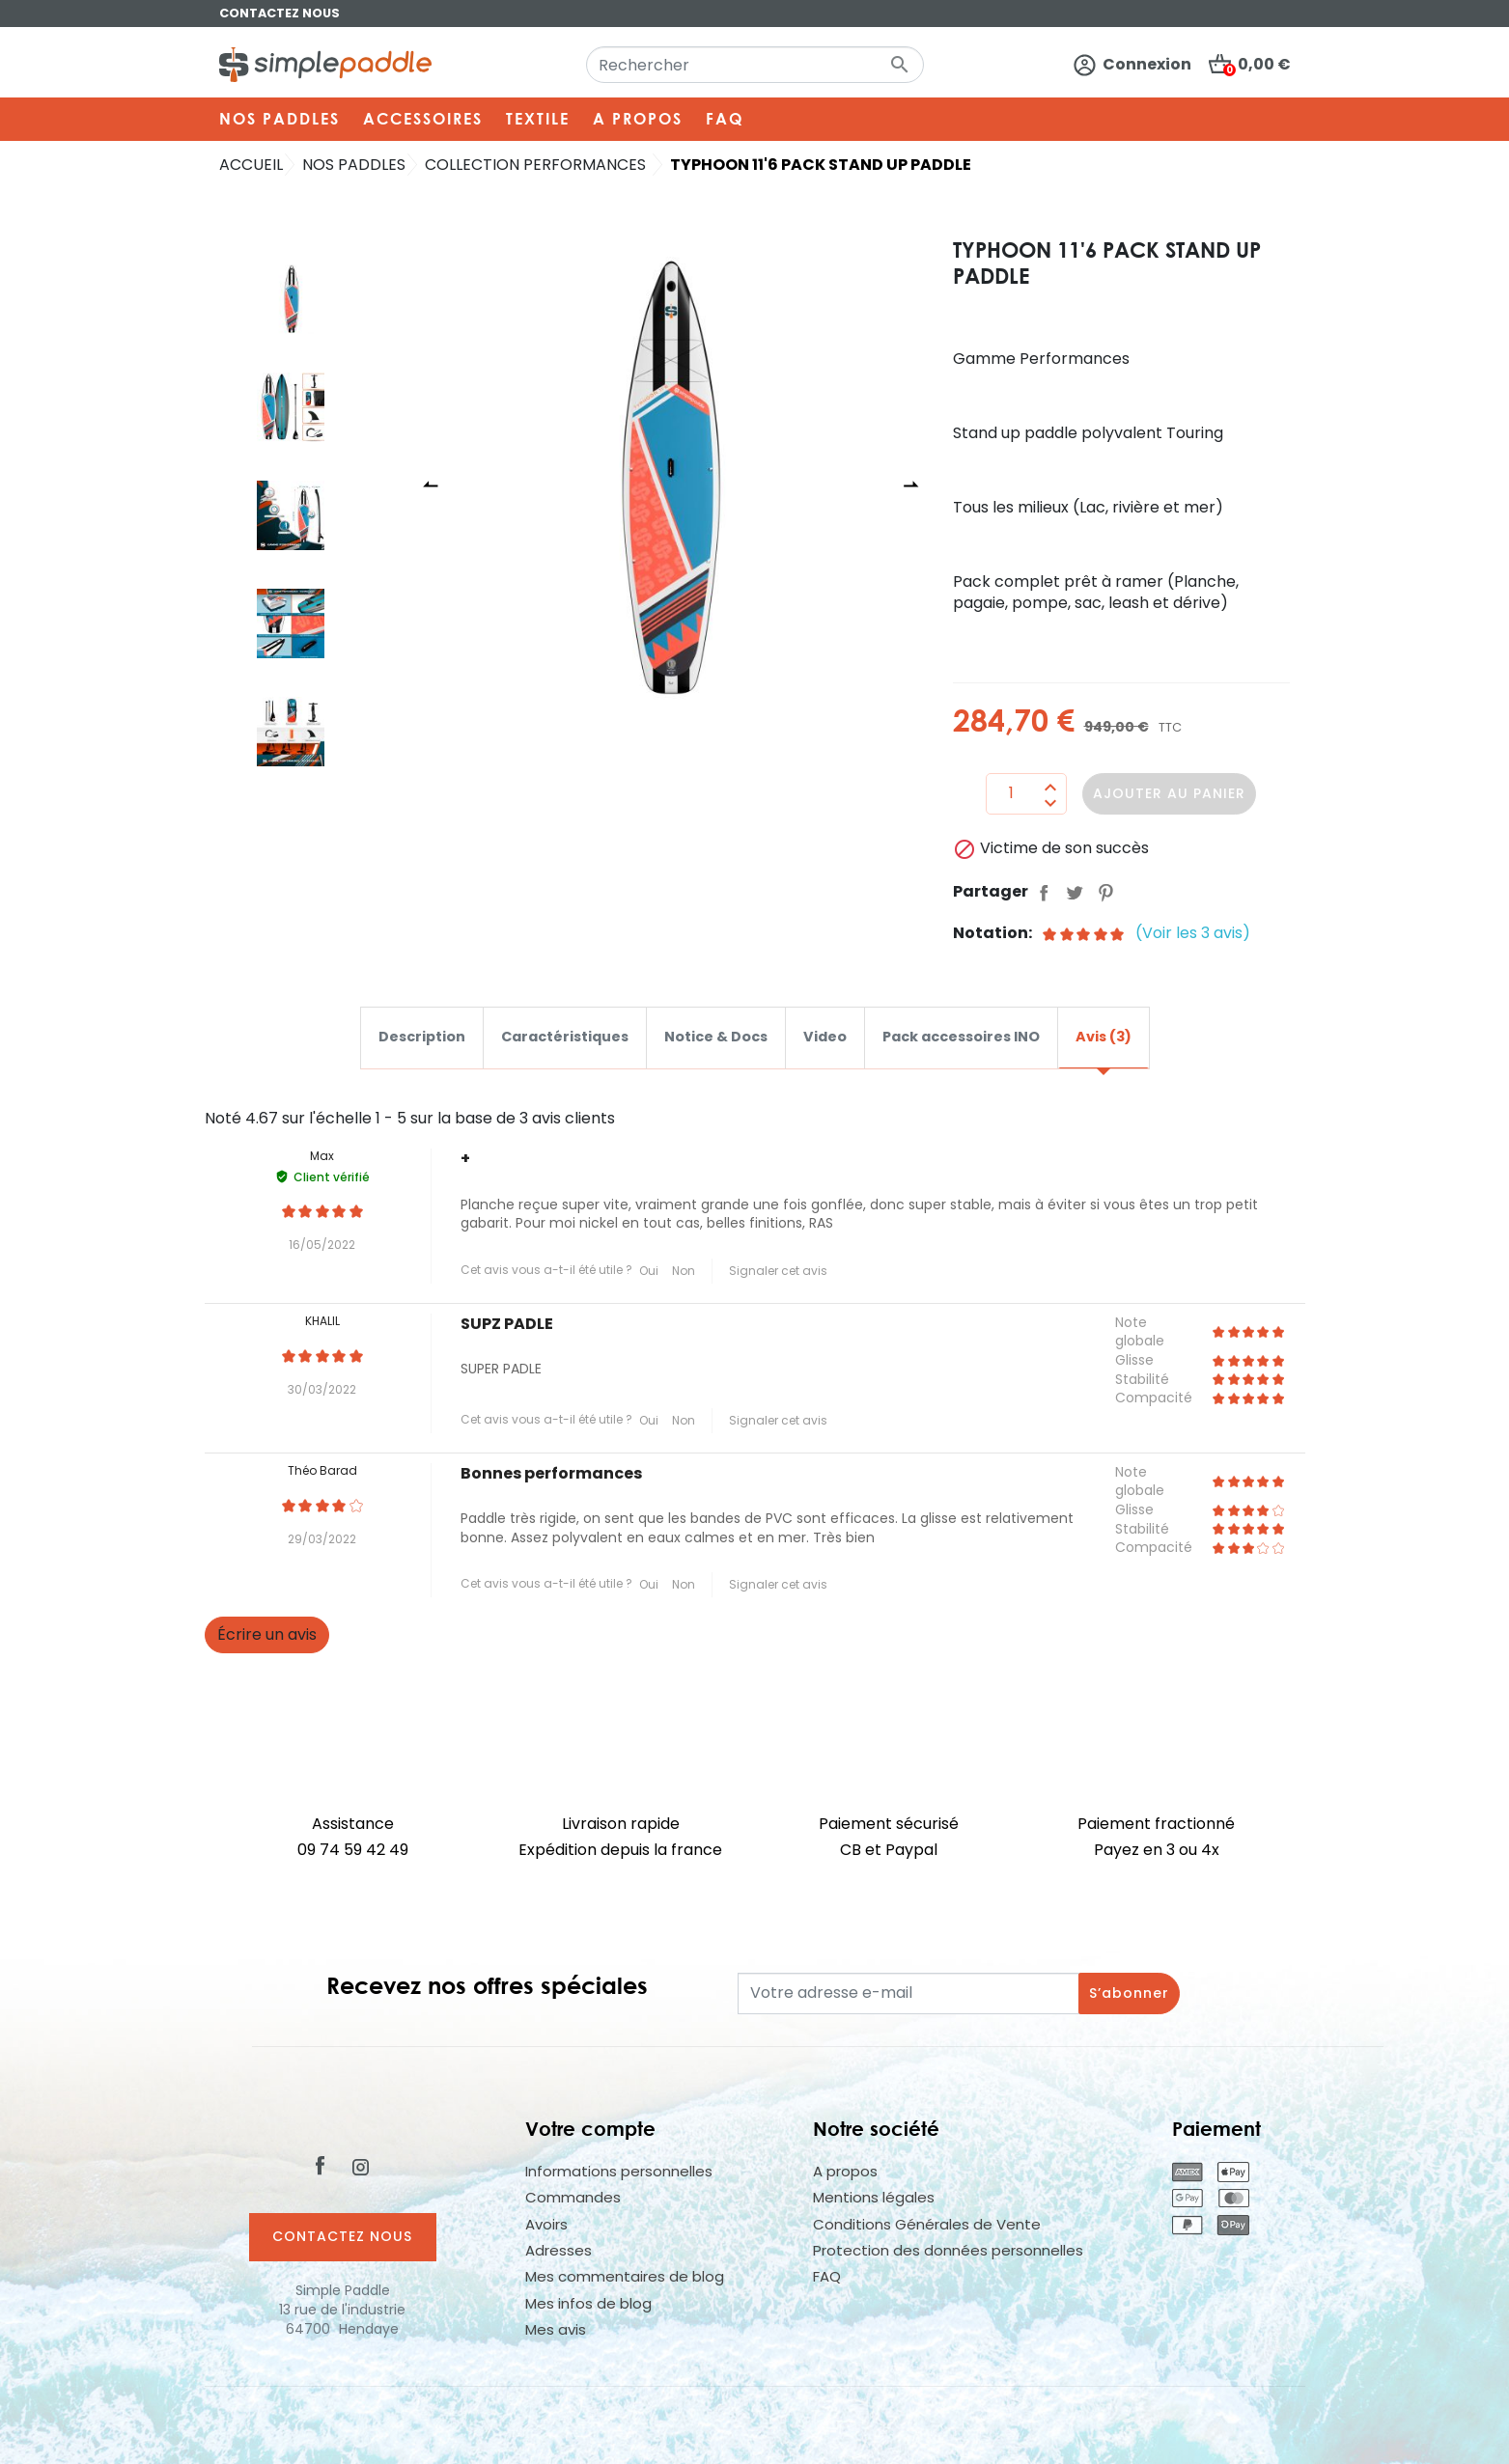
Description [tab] (421, 1036)
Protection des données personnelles (948, 2250)
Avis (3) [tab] (1104, 1036)
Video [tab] (825, 1036)
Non (683, 1270)
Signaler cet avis (778, 1270)
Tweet (1074, 891)
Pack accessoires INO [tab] (961, 1036)
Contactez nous (279, 13)
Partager (1043, 891)
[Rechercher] (755, 64)
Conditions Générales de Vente (927, 2224)
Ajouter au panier (1169, 793)
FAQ (827, 2276)
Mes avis (555, 2329)
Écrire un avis (267, 1634)
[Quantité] (1011, 793)
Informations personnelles (619, 2171)
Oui (648, 1270)
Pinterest (1105, 891)
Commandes (573, 2197)
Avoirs (546, 2224)
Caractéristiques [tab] (565, 1036)
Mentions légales (874, 2197)
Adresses (558, 2250)
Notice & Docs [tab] (716, 1036)
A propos (845, 2171)
